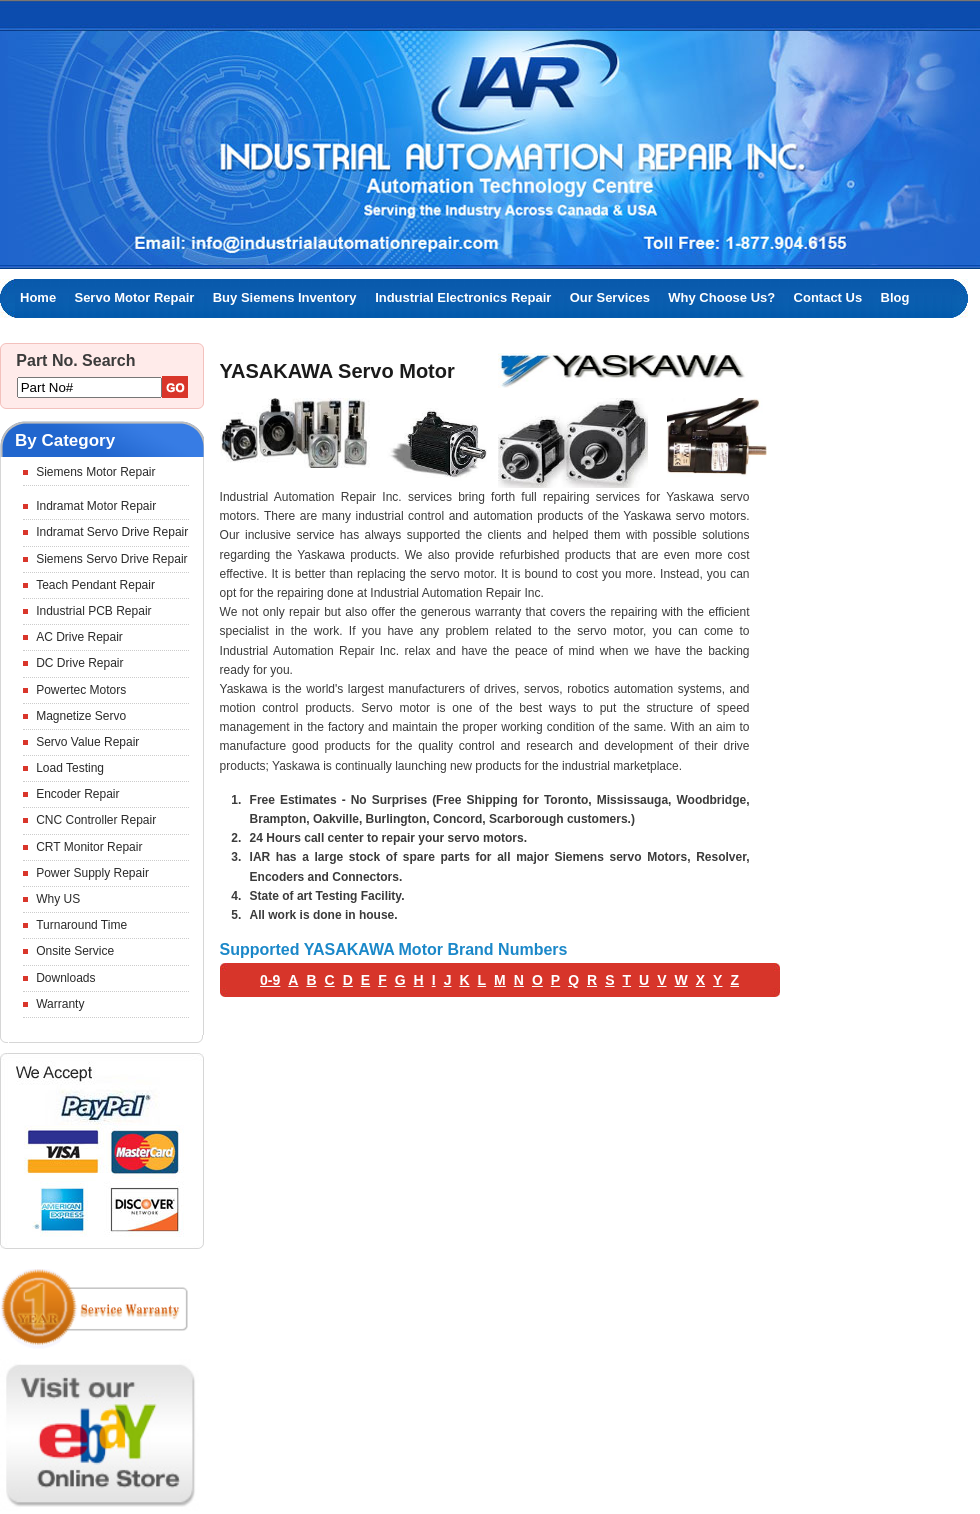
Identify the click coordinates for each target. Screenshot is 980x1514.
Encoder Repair (77, 794)
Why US (58, 899)
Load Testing (70, 768)
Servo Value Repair (87, 742)
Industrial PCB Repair (93, 611)
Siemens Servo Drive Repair (111, 559)
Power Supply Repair (92, 873)
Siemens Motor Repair (95, 472)
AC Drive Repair (79, 637)
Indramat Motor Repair (96, 506)
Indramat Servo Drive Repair (112, 532)
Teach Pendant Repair (95, 585)
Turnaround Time (81, 925)
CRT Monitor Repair (89, 847)
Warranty (60, 1004)
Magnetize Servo (81, 716)
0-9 (270, 980)
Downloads (65, 978)
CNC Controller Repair (96, 820)
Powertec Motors (81, 690)
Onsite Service (75, 951)
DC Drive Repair (79, 663)
